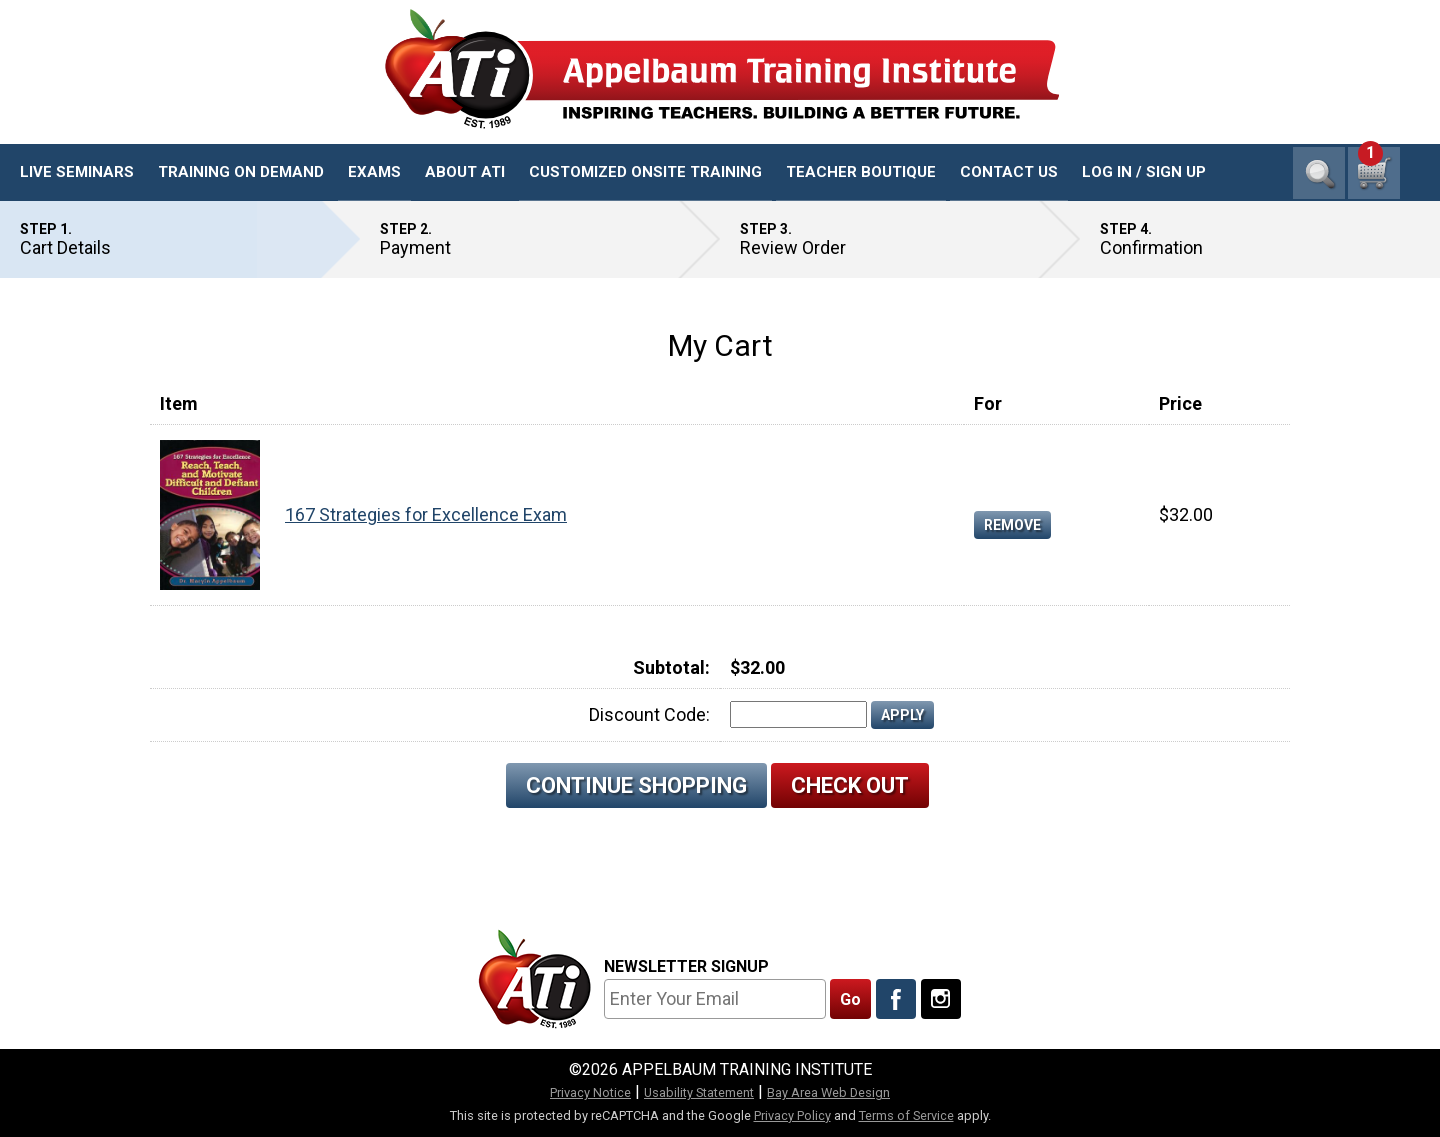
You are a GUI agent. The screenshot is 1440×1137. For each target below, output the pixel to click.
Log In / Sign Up (1144, 172)
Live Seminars (77, 172)
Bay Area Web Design (828, 1092)
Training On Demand (241, 172)
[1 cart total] (1374, 173)
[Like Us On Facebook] (896, 999)
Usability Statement (699, 1092)
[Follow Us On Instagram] (941, 999)
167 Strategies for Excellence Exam (426, 514)
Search (1319, 173)
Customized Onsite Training (645, 172)
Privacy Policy (792, 1115)
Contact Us (1009, 172)
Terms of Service (906, 1115)
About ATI (465, 172)
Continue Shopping (636, 785)
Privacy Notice (590, 1092)
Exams (374, 172)
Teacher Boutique (861, 172)
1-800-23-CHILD (1339, 110)
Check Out (850, 785)
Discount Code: (649, 714)
